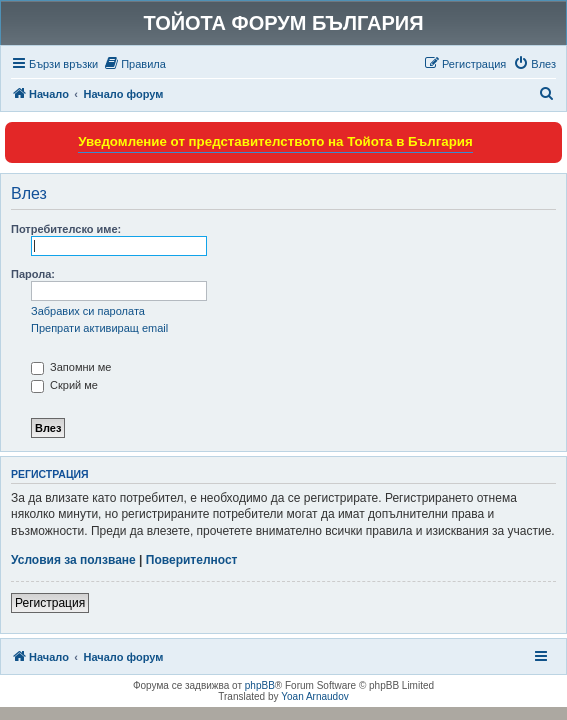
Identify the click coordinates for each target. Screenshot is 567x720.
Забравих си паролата (88, 311)
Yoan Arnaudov (314, 696)
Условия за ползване (73, 560)
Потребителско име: (66, 229)
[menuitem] (134, 64)
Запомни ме (71, 367)
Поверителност (192, 560)
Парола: (33, 274)
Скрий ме (64, 385)
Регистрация (50, 603)
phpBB (260, 685)
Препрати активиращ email (99, 328)
